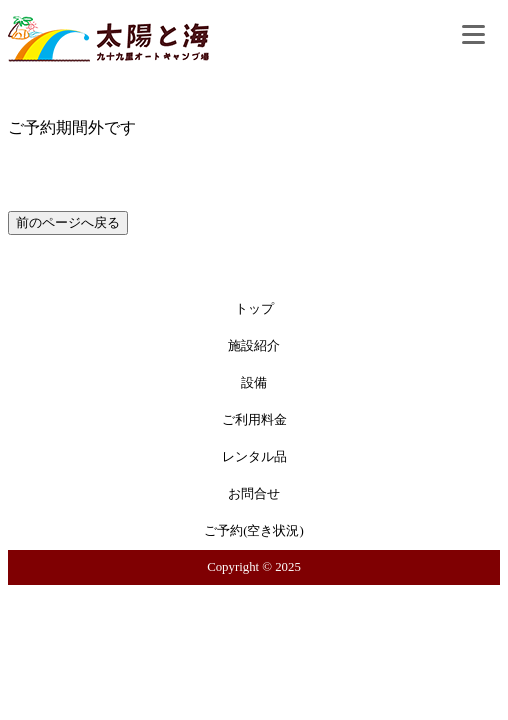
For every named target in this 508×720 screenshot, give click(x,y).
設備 (254, 383)
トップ (254, 309)
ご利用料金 (254, 420)
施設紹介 (254, 346)
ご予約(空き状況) (254, 531)
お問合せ (254, 494)
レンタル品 (254, 457)
